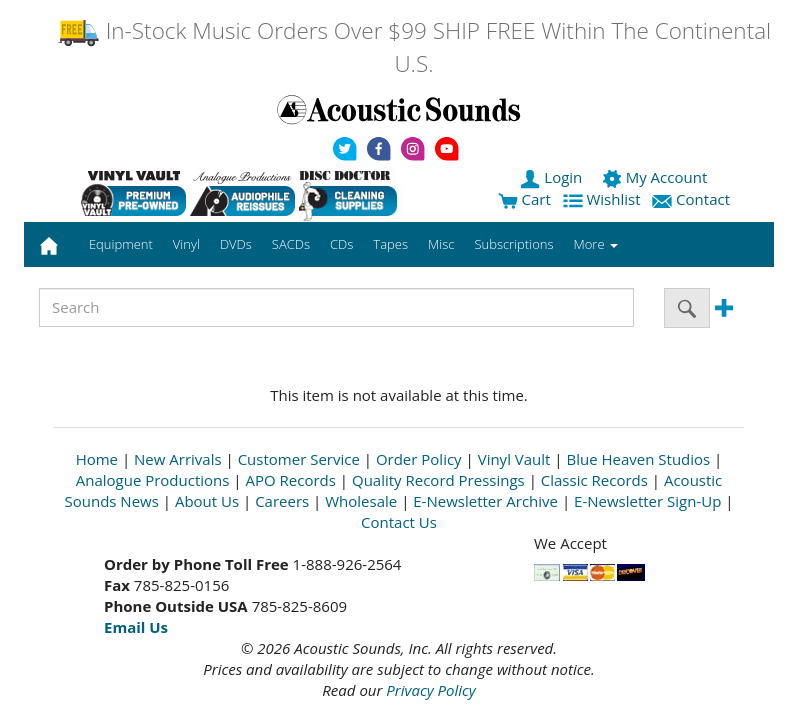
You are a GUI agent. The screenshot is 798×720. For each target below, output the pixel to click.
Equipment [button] (121, 244)
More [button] (596, 244)
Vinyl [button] (186, 244)
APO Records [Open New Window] (291, 480)
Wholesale (361, 501)
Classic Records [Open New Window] (594, 480)
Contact (693, 199)
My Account (656, 177)
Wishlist (604, 199)
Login (553, 177)
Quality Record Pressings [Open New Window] (438, 480)
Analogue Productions (153, 480)
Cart (524, 199)
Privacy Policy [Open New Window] (430, 690)
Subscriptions (513, 244)
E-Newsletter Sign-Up (647, 501)
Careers (282, 501)
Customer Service (299, 459)
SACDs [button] (291, 244)
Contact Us (399, 522)
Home (97, 459)
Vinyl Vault (514, 459)
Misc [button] (441, 244)
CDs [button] (341, 244)
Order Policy (419, 459)
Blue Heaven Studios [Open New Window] (638, 459)
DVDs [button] (236, 244)
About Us (207, 501)
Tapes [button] (390, 244)
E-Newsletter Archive (485, 501)
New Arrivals (178, 459)
